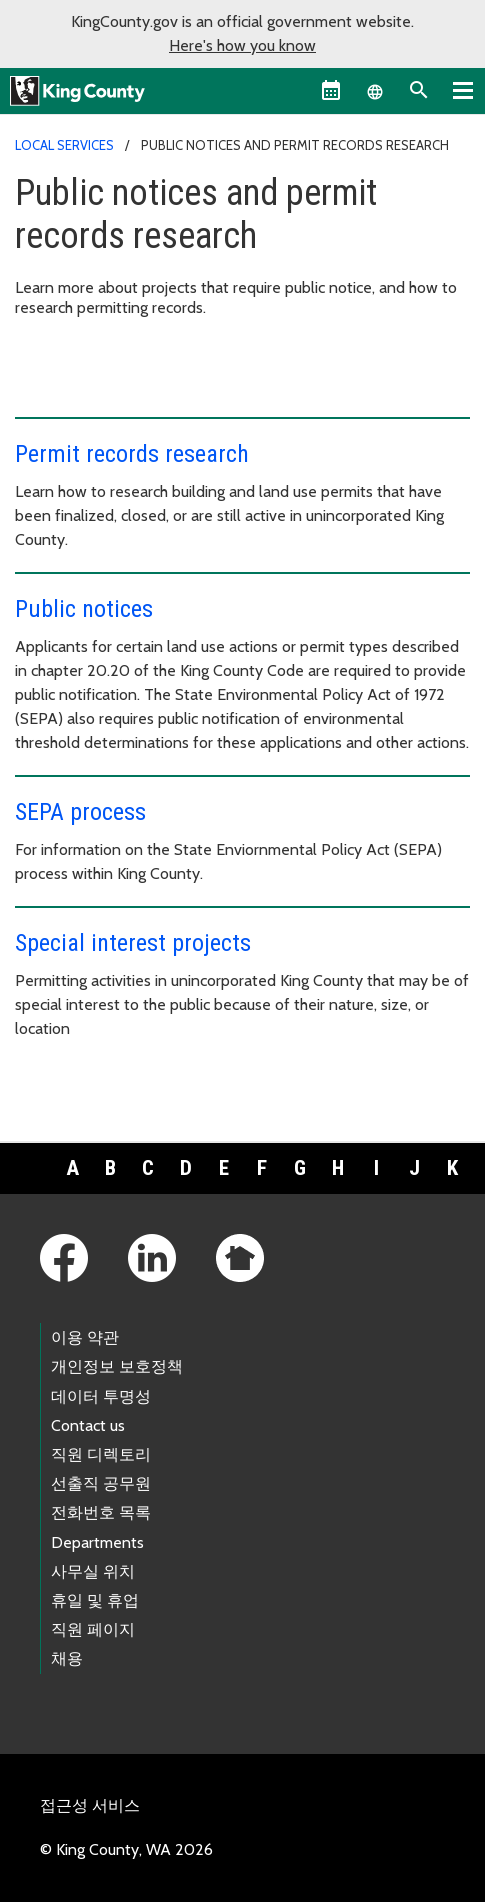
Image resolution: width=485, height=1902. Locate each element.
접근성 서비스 (90, 1805)
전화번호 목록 (101, 1512)
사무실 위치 (93, 1571)
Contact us (88, 1425)
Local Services (64, 145)
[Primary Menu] (463, 90)
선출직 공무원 (101, 1483)
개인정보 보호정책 (117, 1366)
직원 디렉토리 (101, 1454)
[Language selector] (375, 90)
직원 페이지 (93, 1629)
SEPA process (80, 812)
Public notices (84, 609)
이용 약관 (85, 1337)
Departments (97, 1542)
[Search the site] (419, 90)
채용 (67, 1658)
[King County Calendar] (331, 90)
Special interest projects (133, 943)
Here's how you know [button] (242, 45)
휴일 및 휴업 (95, 1600)
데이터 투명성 (101, 1396)
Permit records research (132, 454)
